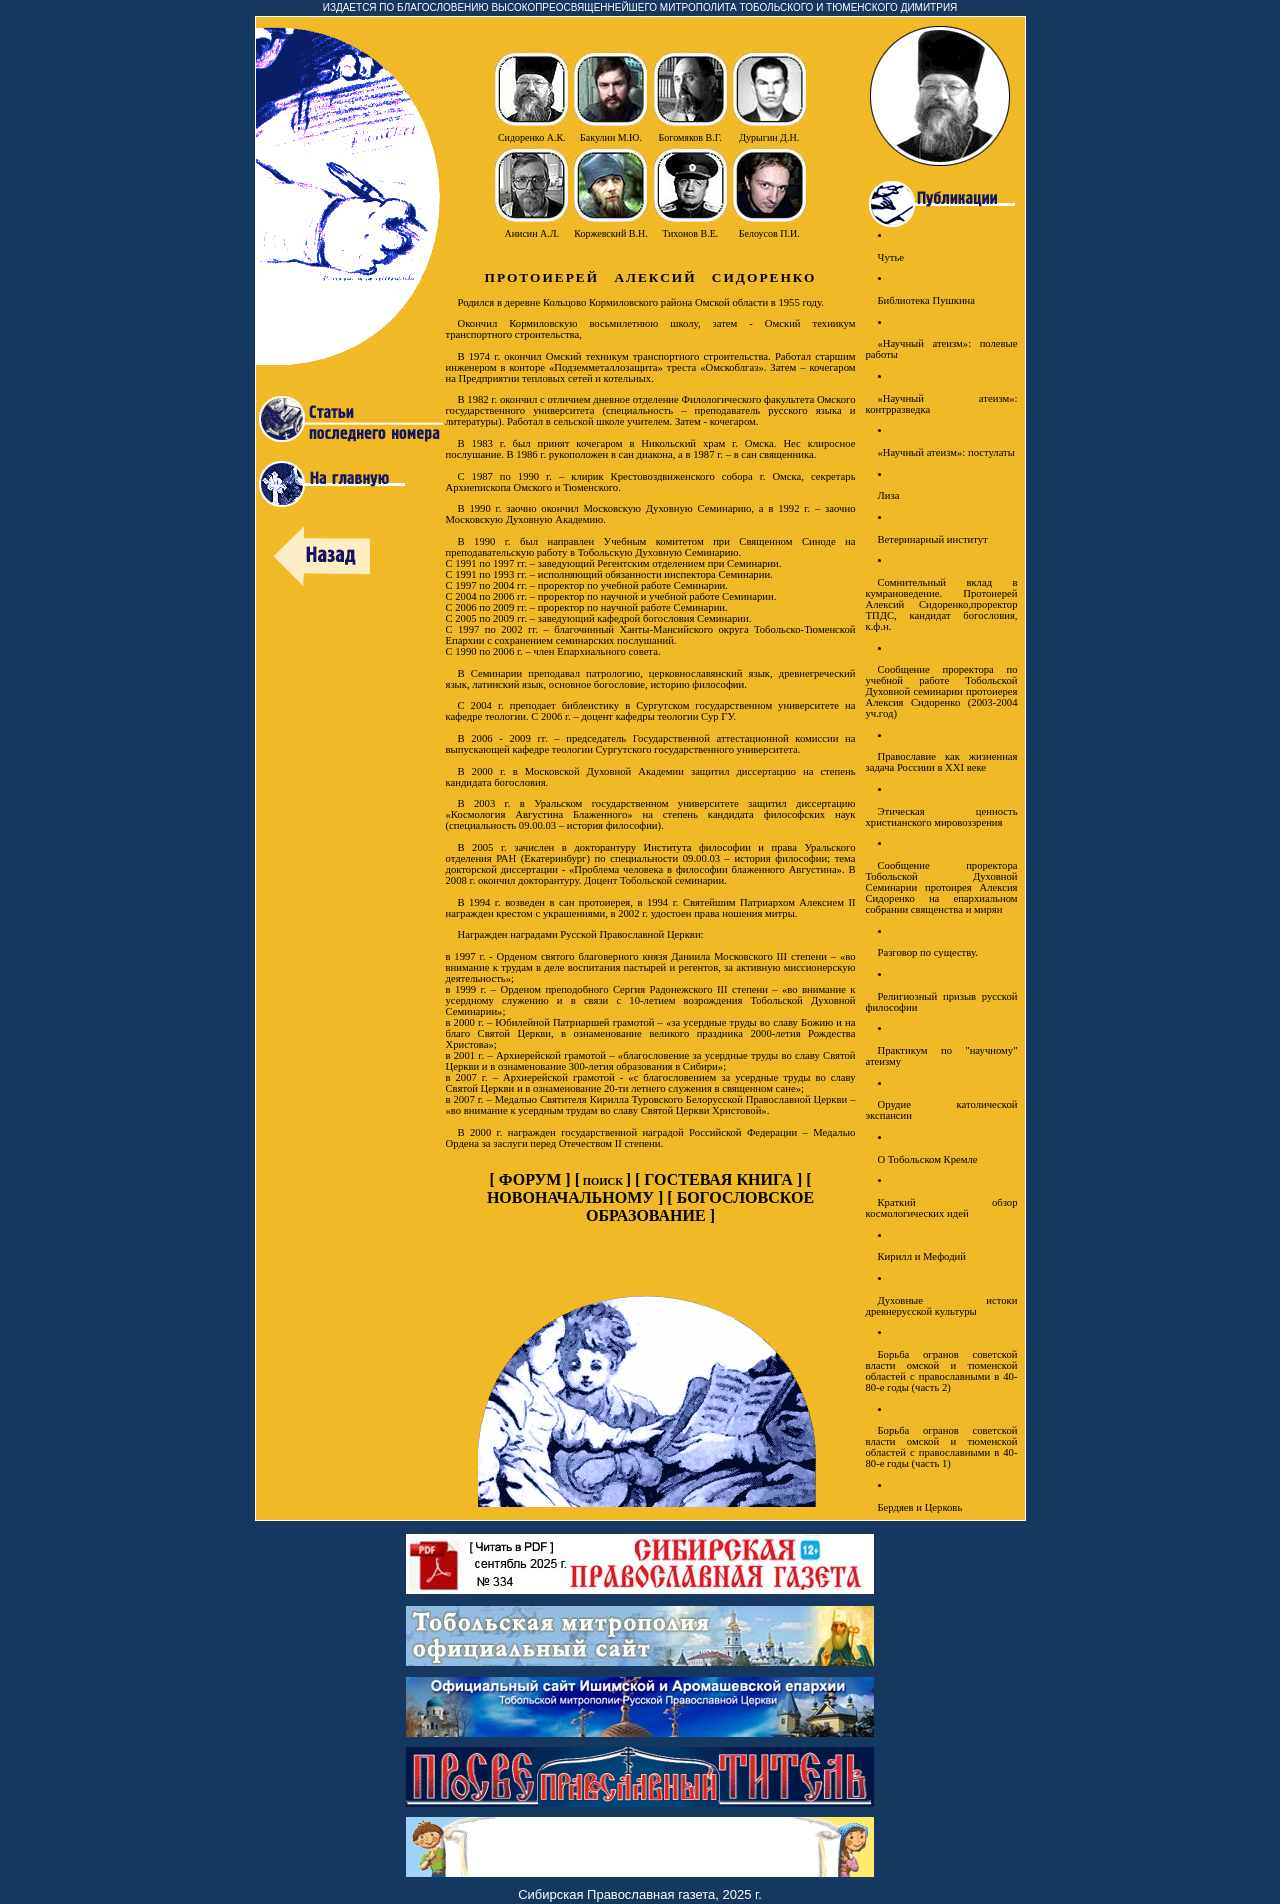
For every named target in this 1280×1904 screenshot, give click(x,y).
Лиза (889, 495)
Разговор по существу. (928, 952)
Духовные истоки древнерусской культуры (942, 1306)
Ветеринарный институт (933, 539)
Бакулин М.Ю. (611, 137)
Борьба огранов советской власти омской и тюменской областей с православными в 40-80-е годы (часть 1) (942, 1447)
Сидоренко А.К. (532, 137)
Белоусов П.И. (769, 233)
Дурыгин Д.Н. (769, 137)
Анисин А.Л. (531, 233)
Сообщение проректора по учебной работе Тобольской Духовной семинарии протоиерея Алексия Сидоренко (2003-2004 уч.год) (942, 691)
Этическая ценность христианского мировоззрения (942, 817)
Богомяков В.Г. (690, 137)
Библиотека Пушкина (927, 300)
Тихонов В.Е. (690, 233)
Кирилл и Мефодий (922, 1256)
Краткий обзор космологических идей (942, 1208)
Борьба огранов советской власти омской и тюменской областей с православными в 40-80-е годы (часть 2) (942, 1371)
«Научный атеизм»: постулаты (946, 452)
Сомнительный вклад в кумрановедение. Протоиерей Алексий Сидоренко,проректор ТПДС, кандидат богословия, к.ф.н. (942, 604)
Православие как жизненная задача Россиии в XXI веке (942, 762)
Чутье (891, 257)
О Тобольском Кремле (928, 1159)
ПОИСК (603, 1181)
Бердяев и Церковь (920, 1507)
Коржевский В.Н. (610, 233)
